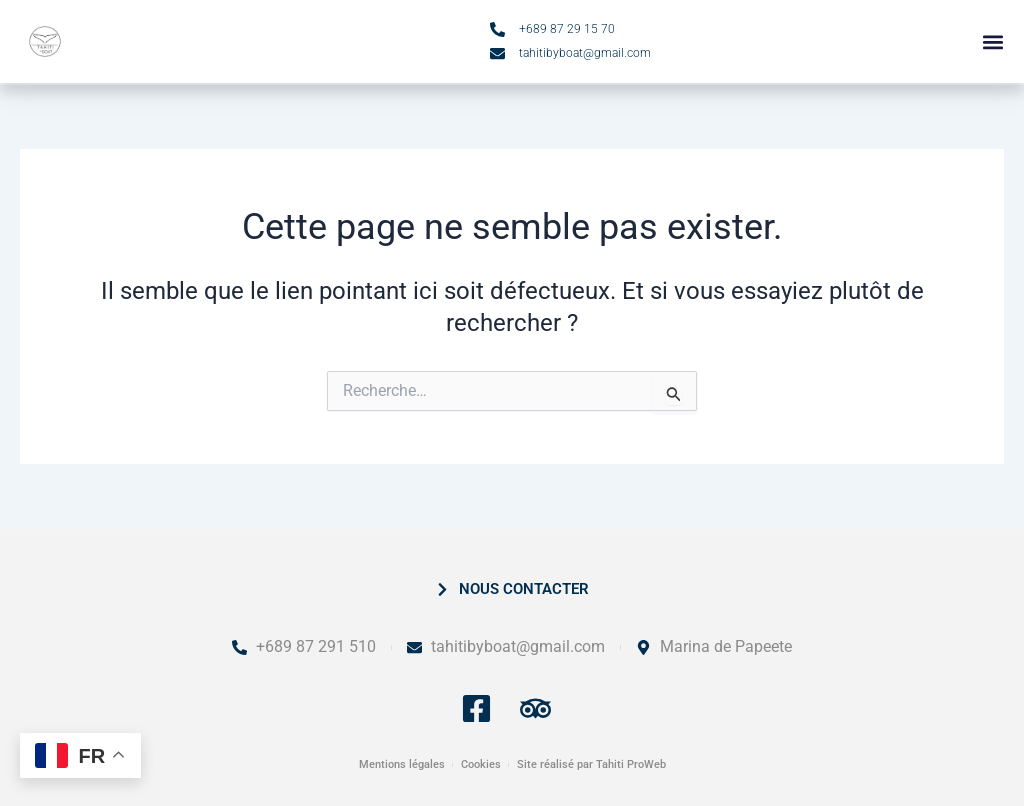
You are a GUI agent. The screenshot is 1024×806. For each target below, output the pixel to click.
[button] (992, 42)
